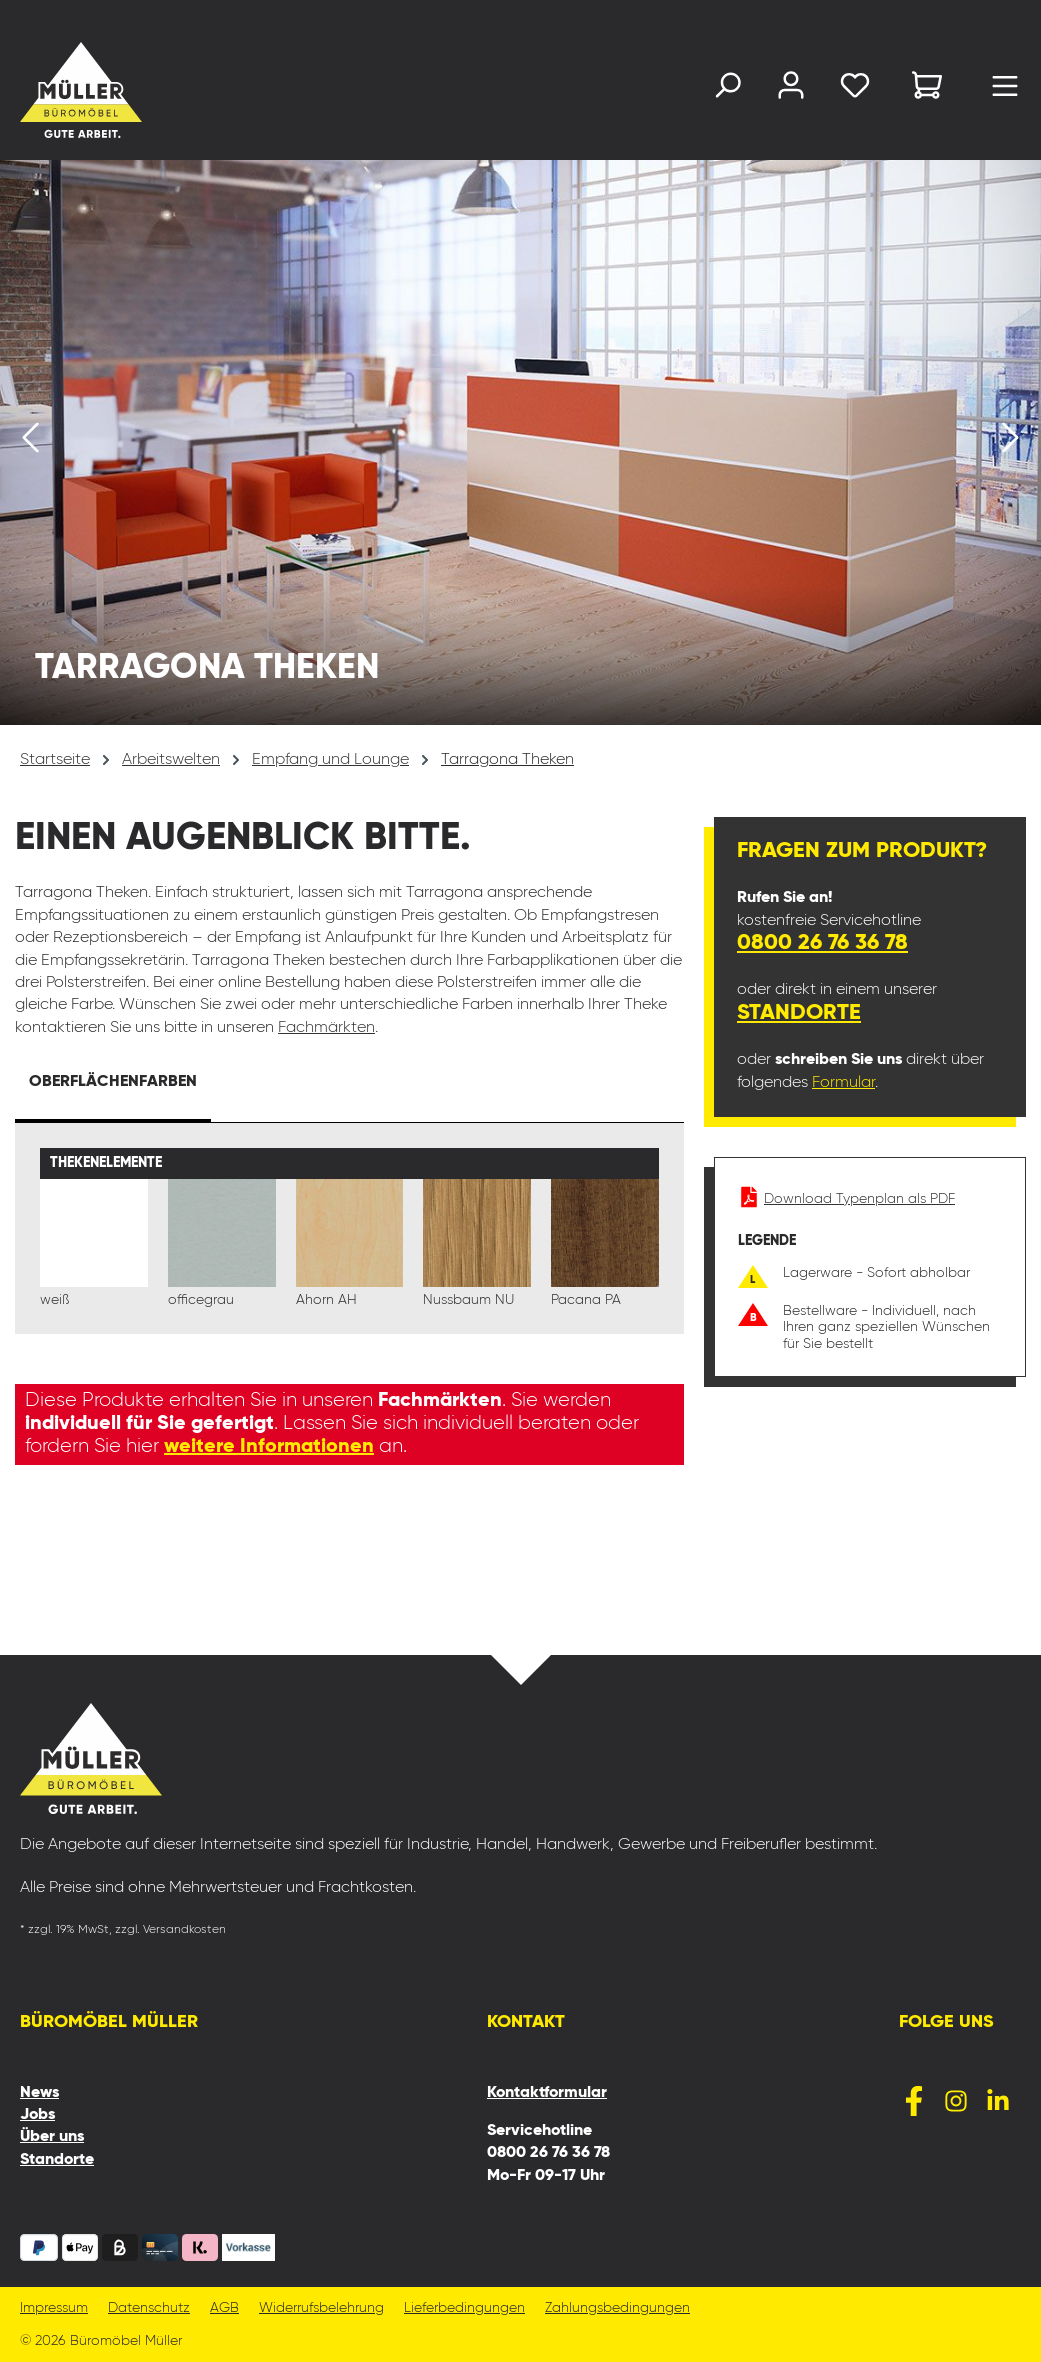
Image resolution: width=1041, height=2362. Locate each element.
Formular (843, 1083)
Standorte (799, 1013)
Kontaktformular (547, 2093)
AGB (224, 2308)
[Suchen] (727, 89)
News (39, 2093)
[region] (520, 443)
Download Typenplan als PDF (846, 1199)
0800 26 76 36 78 (822, 943)
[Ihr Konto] (791, 89)
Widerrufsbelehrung (321, 2308)
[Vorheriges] (30, 442)
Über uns (52, 2137)
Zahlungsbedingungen (617, 2308)
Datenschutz (149, 2308)
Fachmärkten (326, 1028)
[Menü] (1005, 91)
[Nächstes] (1011, 442)
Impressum (54, 2308)
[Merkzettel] (855, 89)
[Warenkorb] (927, 88)
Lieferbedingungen (464, 2308)
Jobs (37, 2115)
